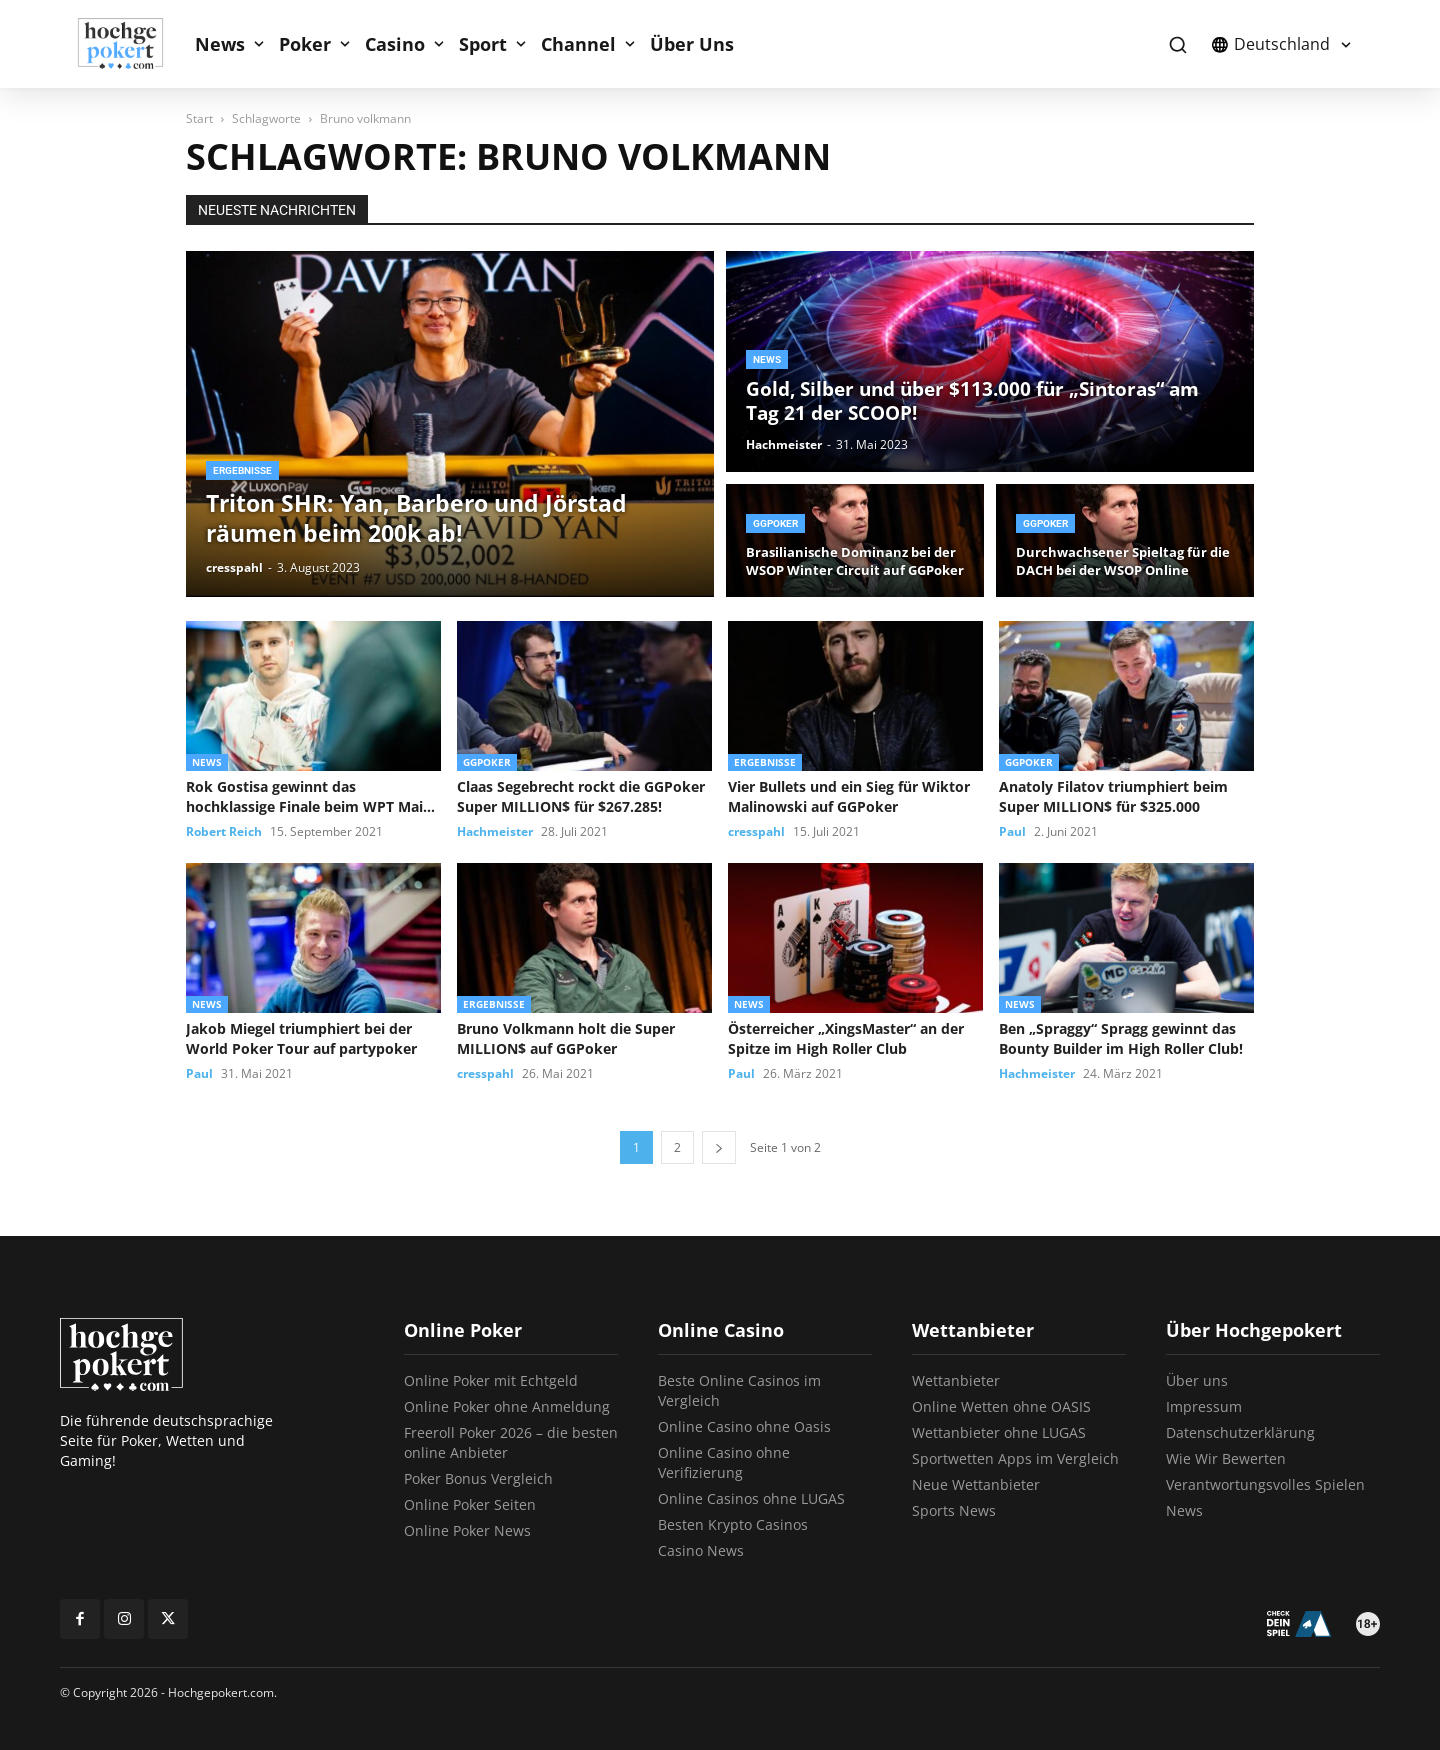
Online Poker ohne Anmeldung (507, 1406)
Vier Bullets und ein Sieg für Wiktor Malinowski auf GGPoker (849, 796)
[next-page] (719, 1147)
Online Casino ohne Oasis (744, 1426)
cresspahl (234, 567)
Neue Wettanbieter (976, 1484)
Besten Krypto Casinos (733, 1524)
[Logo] (131, 44)
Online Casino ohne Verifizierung (724, 1462)
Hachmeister (784, 444)
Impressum (1204, 1406)
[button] (1177, 44)
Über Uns (692, 44)
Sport (483, 44)
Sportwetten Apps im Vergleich (1015, 1458)
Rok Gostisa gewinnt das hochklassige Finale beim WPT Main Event (309, 797)
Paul (1012, 831)
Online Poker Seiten (470, 1504)
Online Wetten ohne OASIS (1001, 1406)
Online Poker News (467, 1530)
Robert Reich (224, 831)
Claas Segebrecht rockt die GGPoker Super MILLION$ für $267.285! (581, 796)
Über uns (1197, 1380)
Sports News (954, 1510)
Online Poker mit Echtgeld (491, 1380)
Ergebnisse (242, 470)
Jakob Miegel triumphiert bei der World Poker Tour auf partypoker (301, 1038)
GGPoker (775, 523)
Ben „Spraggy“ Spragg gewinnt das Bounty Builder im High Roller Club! (1121, 1038)
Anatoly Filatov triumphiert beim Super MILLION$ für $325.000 (1113, 796)
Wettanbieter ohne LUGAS (999, 1432)
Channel (578, 44)
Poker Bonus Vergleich (478, 1478)
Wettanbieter (956, 1380)
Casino (395, 44)
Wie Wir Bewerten (1226, 1458)
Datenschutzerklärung (1240, 1432)
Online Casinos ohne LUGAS (751, 1498)
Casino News (701, 1550)
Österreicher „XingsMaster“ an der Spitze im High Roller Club (846, 1038)
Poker (305, 44)
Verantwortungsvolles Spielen (1265, 1484)
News (220, 44)
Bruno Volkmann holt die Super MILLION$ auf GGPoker (566, 1038)
